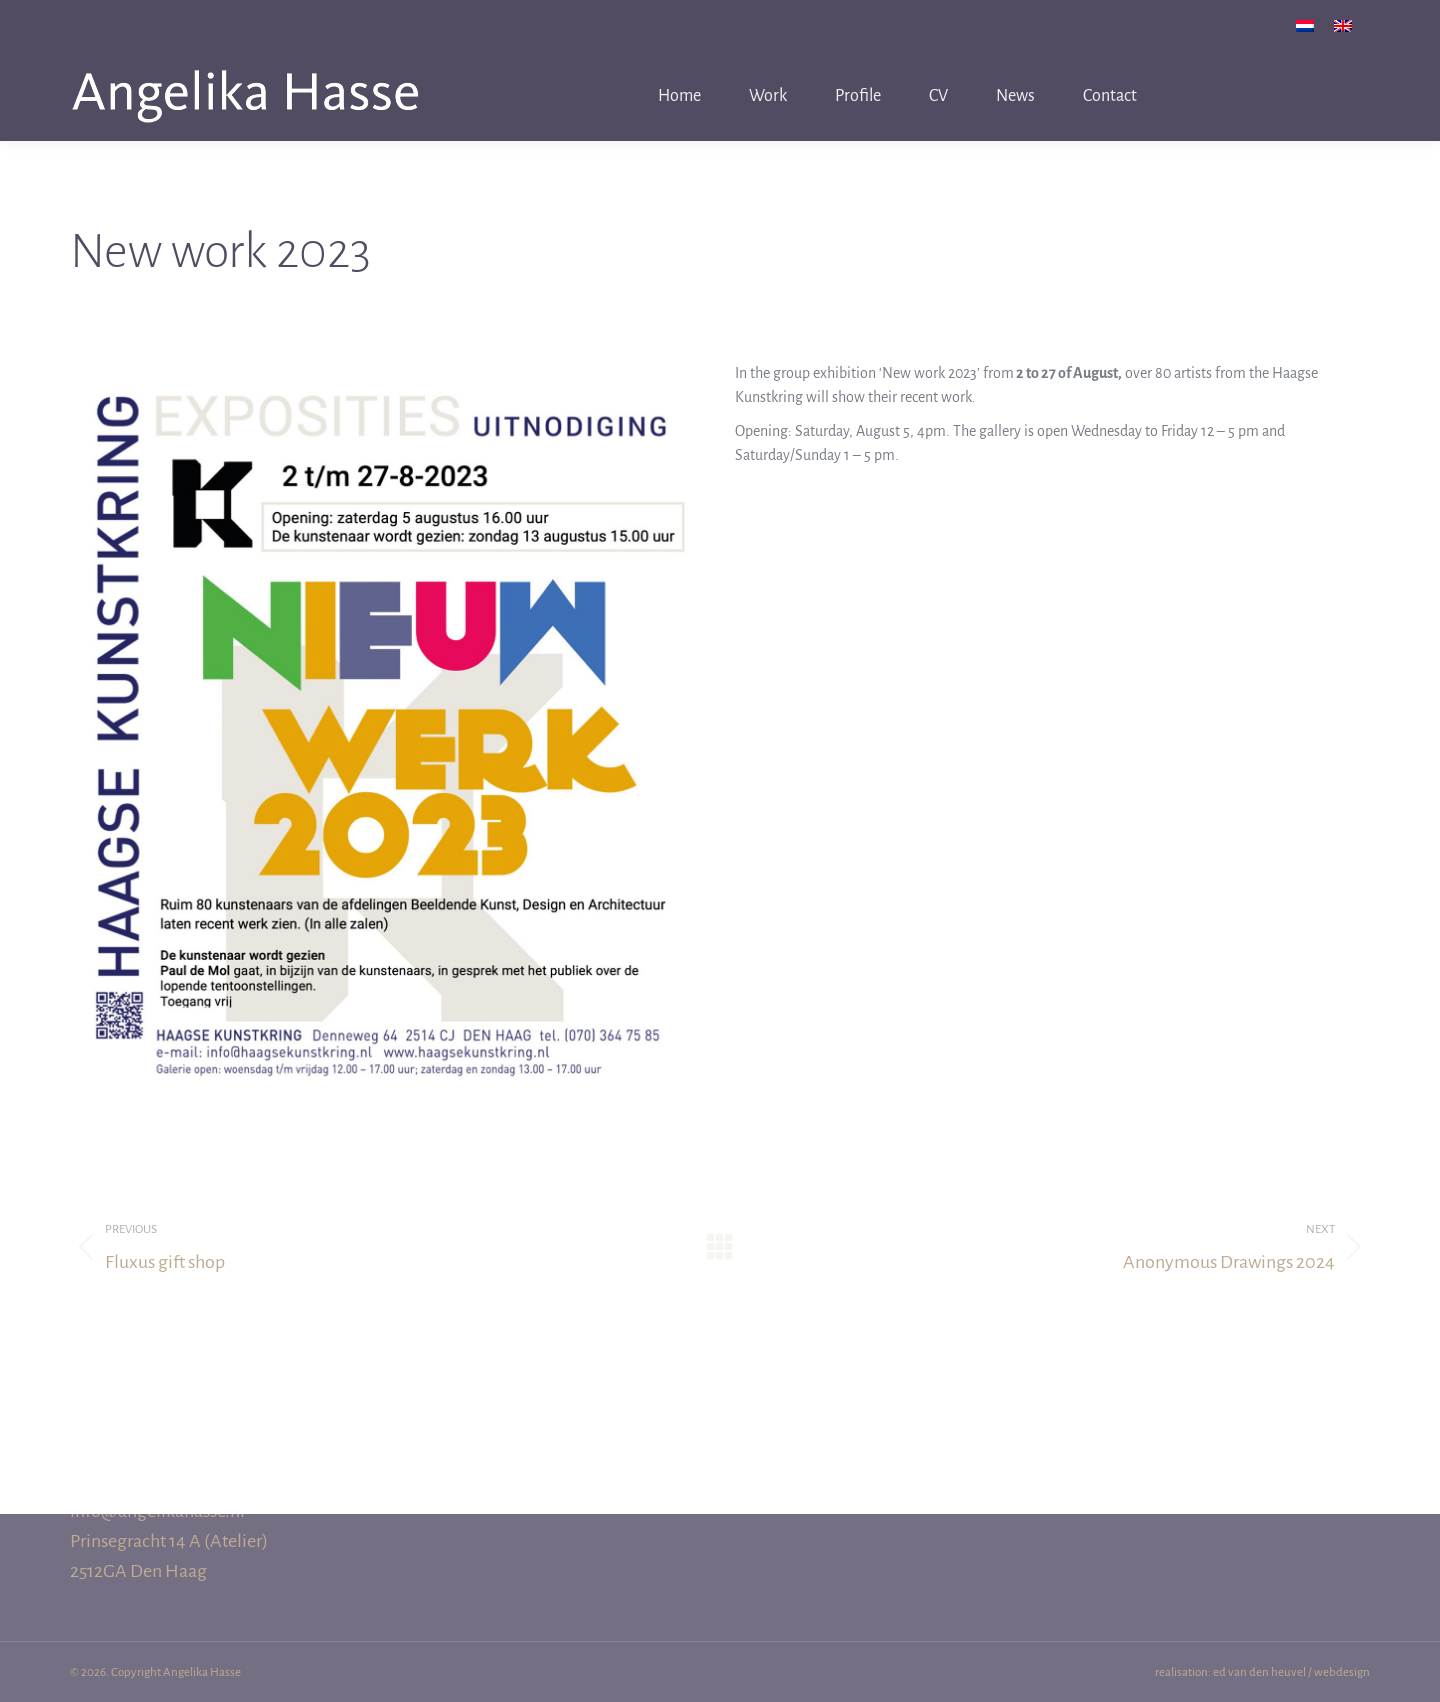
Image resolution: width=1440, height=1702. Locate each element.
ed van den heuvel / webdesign (1291, 1672)
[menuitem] (1305, 25)
